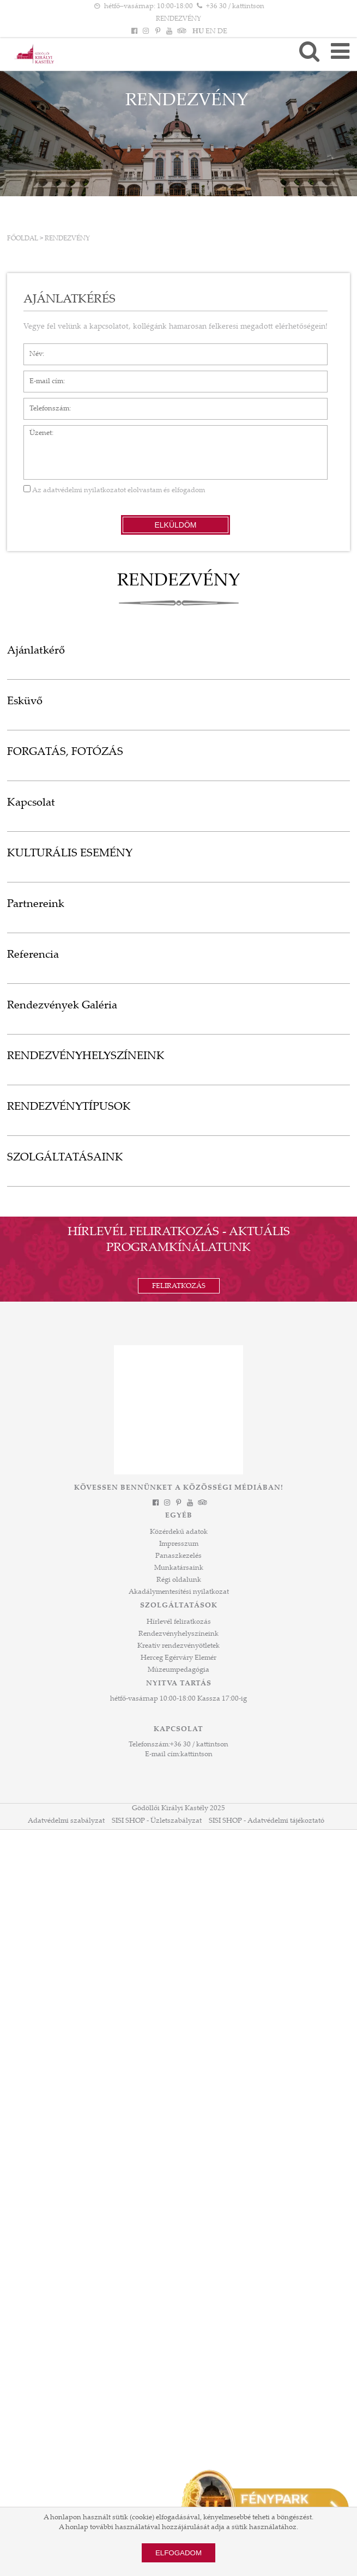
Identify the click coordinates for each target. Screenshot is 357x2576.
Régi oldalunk (178, 1580)
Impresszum (178, 1544)
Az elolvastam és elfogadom (114, 490)
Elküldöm (175, 525)
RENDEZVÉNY (67, 238)
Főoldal (22, 238)
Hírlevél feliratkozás (179, 1622)
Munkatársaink (178, 1568)
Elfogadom (178, 2553)
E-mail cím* (42, 376)
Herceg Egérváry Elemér (178, 1658)
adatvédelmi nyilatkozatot (84, 490)
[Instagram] (146, 31)
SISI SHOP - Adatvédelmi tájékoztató (266, 1821)
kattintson (196, 1754)
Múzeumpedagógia (178, 1670)
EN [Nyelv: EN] (210, 31)
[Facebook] (135, 31)
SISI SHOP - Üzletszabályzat (157, 1821)
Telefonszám (44, 403)
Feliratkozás (178, 1286)
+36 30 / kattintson (199, 1745)
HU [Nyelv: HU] (198, 31)
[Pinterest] (157, 31)
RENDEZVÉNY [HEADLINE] (178, 19)
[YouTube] (169, 31)
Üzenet (35, 430)
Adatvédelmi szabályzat (66, 1821)
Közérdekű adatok (179, 1532)
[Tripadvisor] (180, 31)
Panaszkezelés (178, 1556)
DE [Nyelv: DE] (222, 31)
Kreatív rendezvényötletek (178, 1646)
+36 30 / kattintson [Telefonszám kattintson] (235, 6)
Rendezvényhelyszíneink (178, 1634)
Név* (32, 349)
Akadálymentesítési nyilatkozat (179, 1592)
